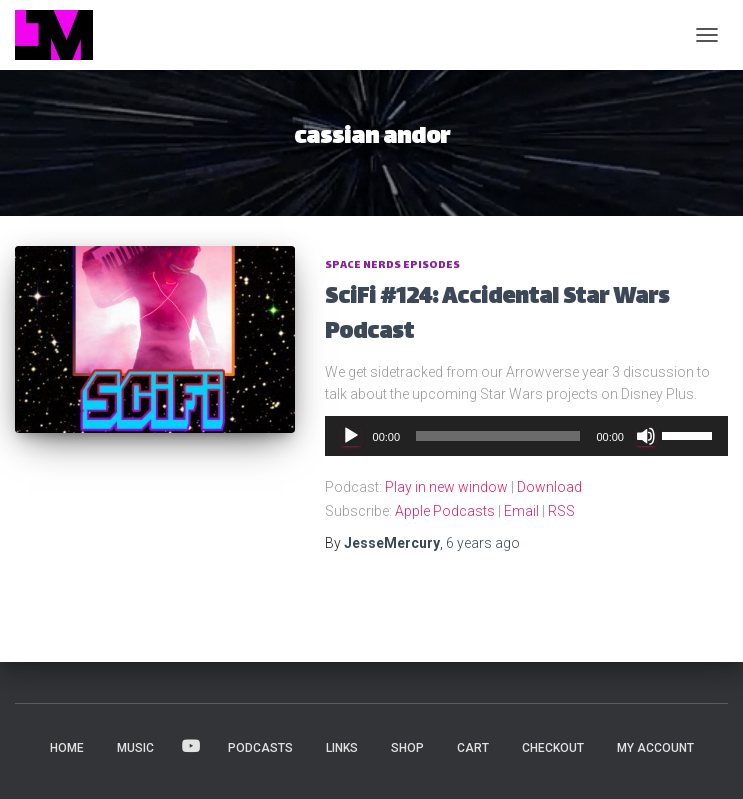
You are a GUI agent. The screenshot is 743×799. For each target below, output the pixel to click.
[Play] (351, 436)
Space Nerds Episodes (392, 265)
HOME (67, 748)
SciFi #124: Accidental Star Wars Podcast (497, 316)
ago (483, 543)
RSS (561, 511)
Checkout (553, 748)
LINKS (342, 748)
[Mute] (646, 436)
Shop (407, 748)
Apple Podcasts (445, 511)
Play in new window (446, 487)
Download (549, 487)
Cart (473, 748)
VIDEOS (191, 747)
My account (655, 748)
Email (521, 511)
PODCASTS (260, 748)
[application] (526, 436)
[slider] (498, 436)
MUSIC (135, 748)
